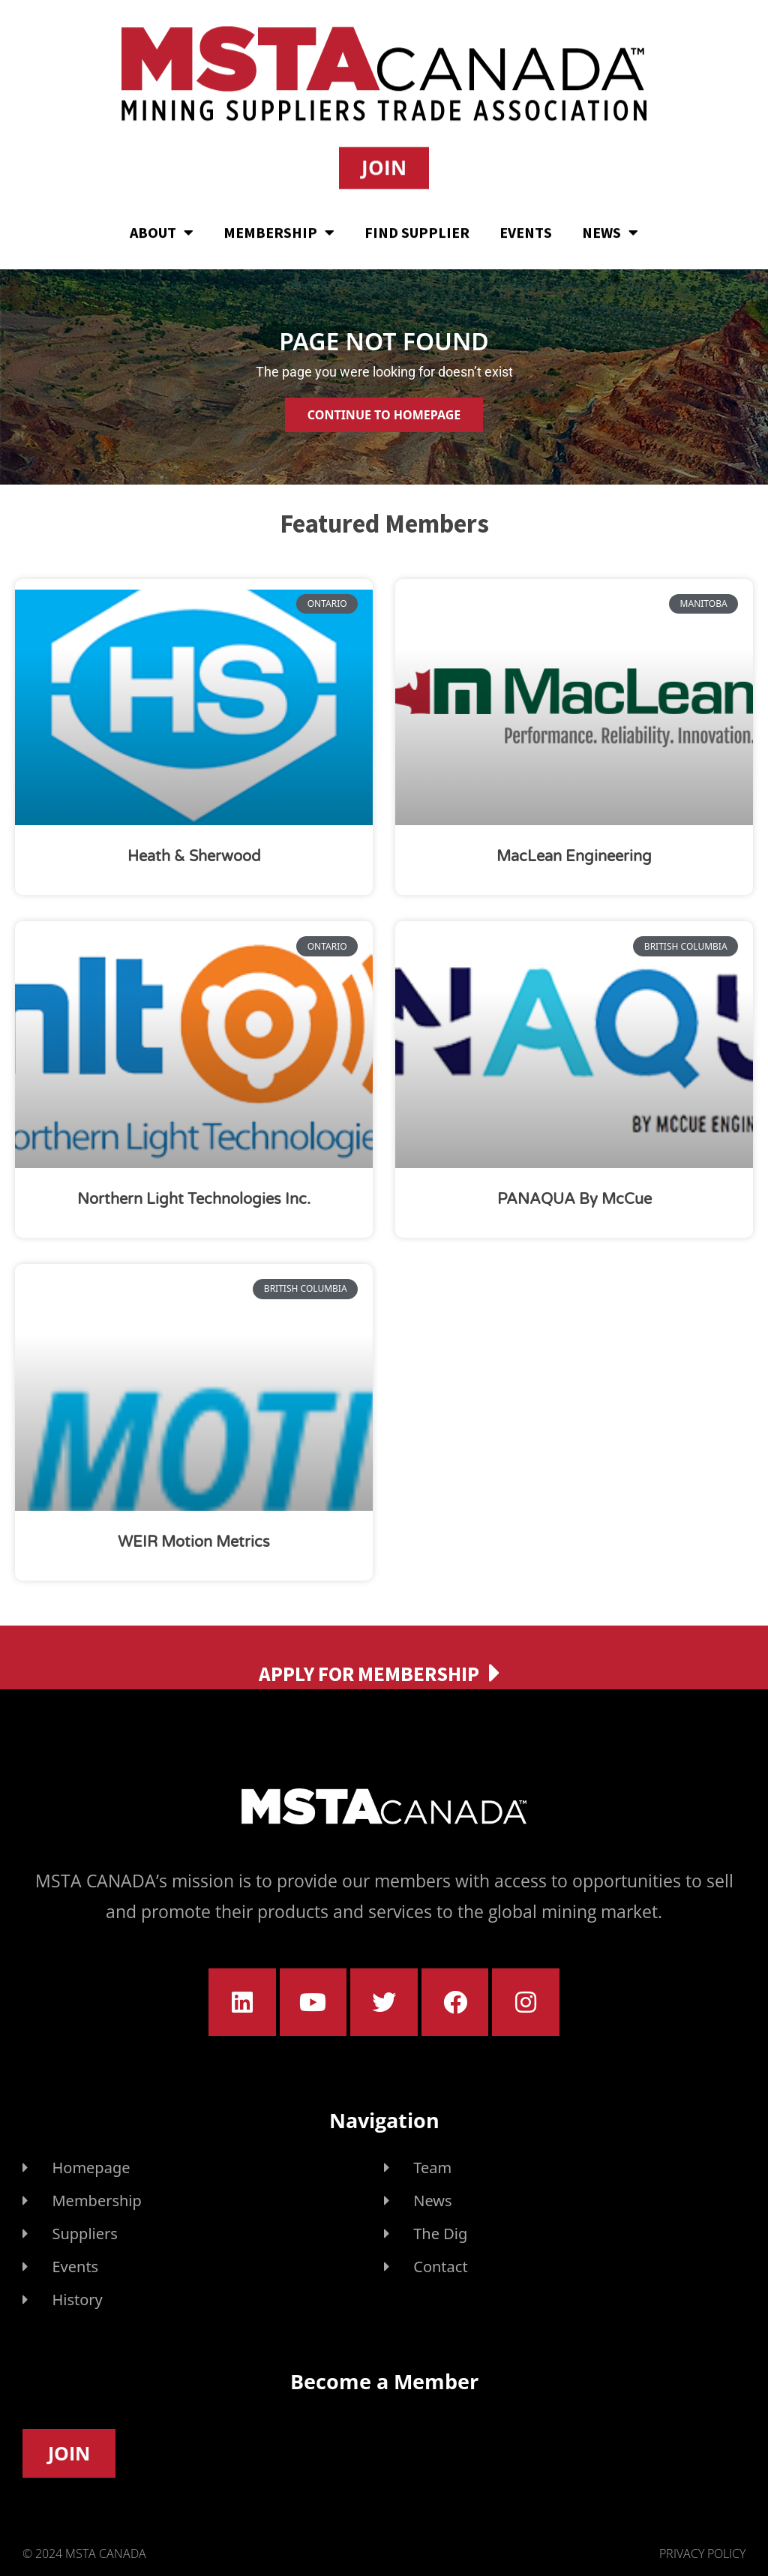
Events (526, 229)
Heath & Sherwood (194, 857)
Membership (279, 230)
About (162, 230)
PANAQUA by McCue (574, 1199)
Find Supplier (417, 229)
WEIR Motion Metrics (194, 1542)
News (610, 230)
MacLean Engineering (574, 857)
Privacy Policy (702, 2553)
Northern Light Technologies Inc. (193, 1199)
